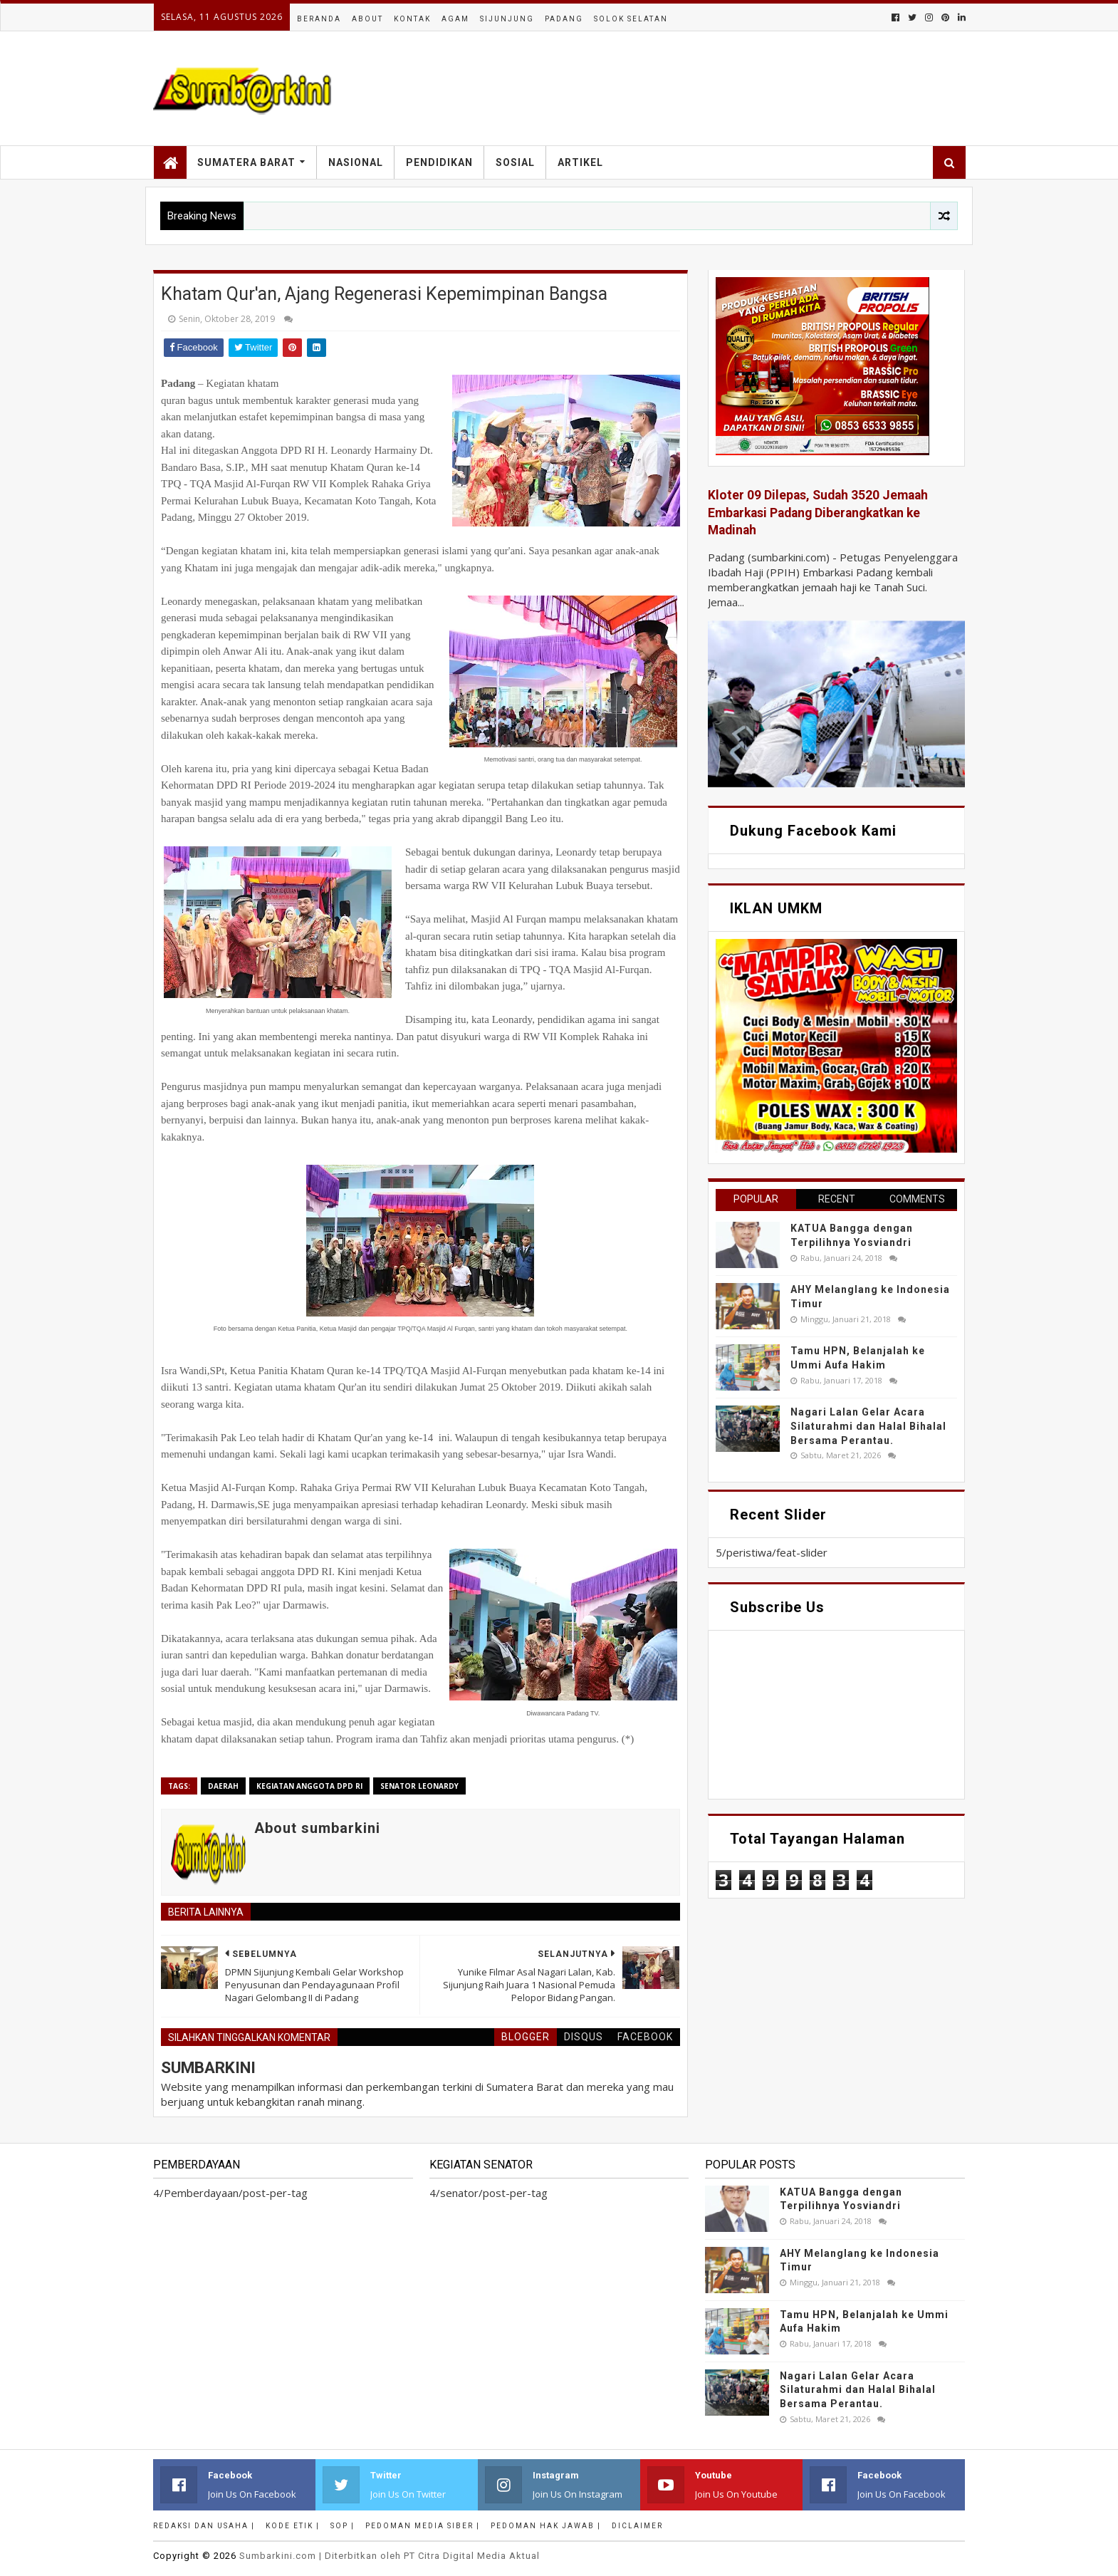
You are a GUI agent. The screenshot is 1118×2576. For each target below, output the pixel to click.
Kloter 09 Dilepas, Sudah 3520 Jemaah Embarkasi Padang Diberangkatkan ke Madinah (818, 512)
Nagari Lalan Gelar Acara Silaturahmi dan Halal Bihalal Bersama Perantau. (868, 1425)
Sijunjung (507, 19)
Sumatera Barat (246, 162)
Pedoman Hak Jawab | (546, 2526)
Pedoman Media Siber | (422, 2526)
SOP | (342, 2526)
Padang (564, 19)
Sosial (515, 162)
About (367, 19)
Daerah (223, 1786)
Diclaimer (637, 2526)
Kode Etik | (293, 2526)
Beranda (319, 19)
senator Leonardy (419, 1786)
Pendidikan (439, 162)
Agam (455, 19)
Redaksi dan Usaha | (204, 2526)
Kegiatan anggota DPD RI (309, 1786)
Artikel (580, 162)
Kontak (412, 19)
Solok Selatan (631, 19)
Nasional (355, 162)
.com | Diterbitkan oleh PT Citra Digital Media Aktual (389, 2555)
